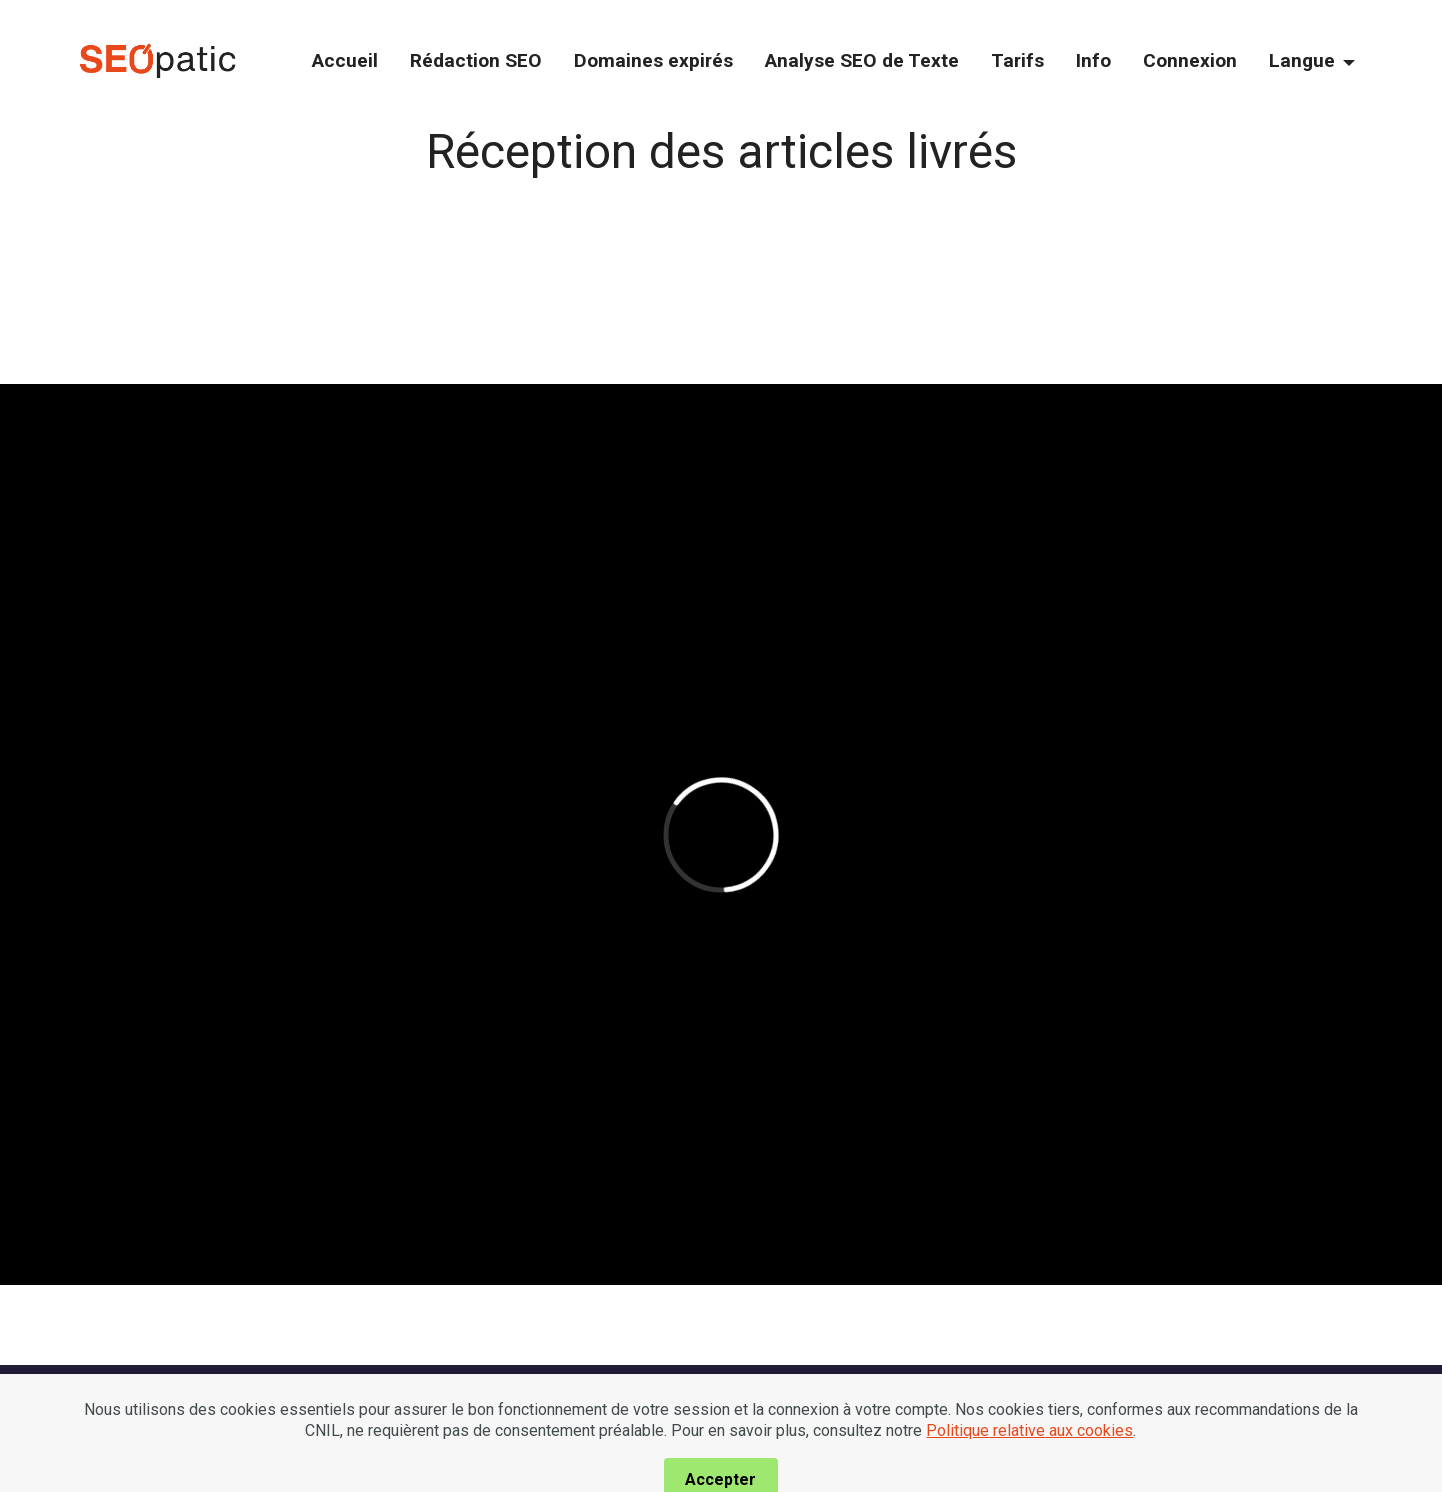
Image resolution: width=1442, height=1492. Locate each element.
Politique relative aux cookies (1029, 1455)
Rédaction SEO (476, 60)
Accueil (345, 60)
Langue (1302, 60)
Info (1093, 60)
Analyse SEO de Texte (862, 60)
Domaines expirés (653, 60)
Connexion (1190, 60)
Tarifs (1017, 60)
